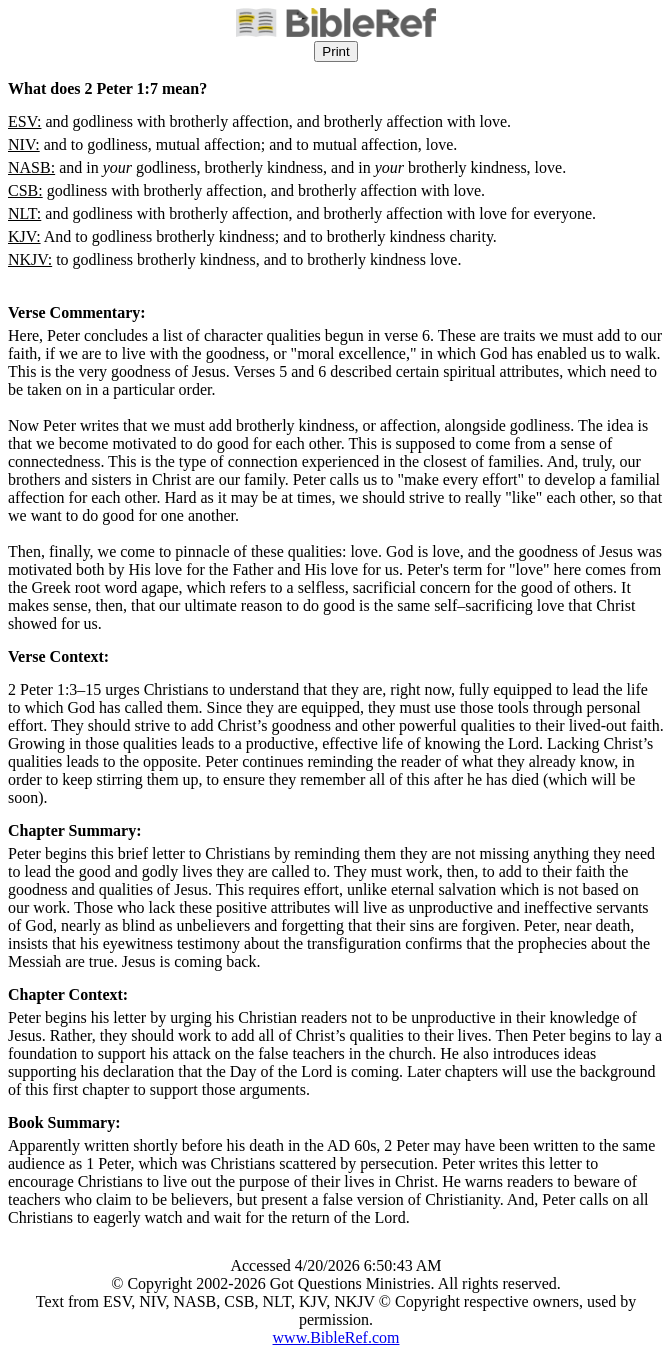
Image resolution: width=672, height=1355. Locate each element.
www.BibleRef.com (336, 1337)
